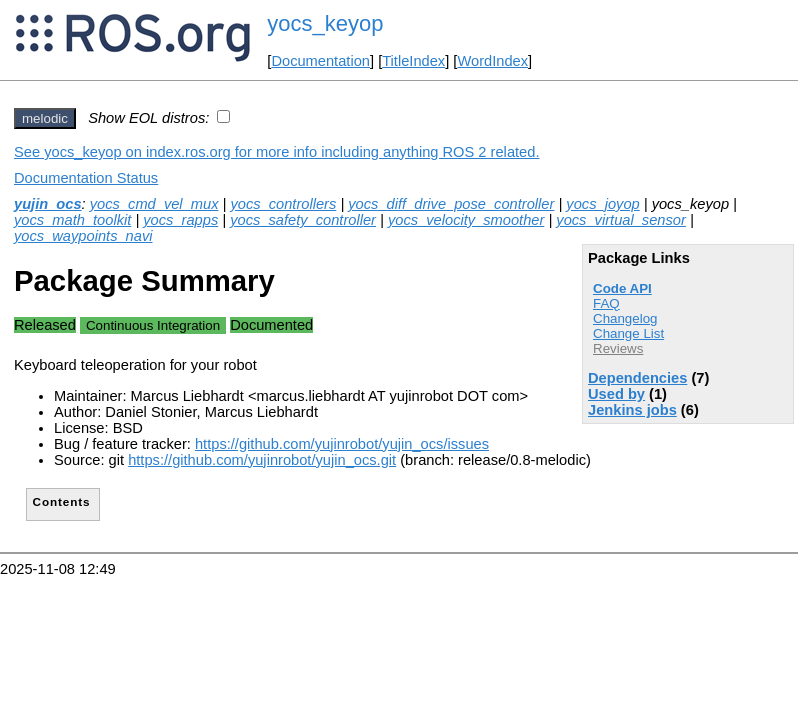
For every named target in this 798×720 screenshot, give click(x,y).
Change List (628, 333)
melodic (45, 118)
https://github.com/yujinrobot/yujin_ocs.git (262, 460)
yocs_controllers (283, 204)
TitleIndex (413, 61)
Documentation (320, 61)
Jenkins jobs (632, 410)
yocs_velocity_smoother (466, 220)
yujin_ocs (48, 204)
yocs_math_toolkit (72, 220)
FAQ (606, 303)
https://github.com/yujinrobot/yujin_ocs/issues (342, 444)
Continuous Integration (153, 325)
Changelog (625, 318)
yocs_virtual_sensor (621, 220)
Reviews (618, 348)
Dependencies (637, 378)
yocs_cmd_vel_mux (154, 204)
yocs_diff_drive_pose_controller (451, 204)
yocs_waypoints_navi (83, 236)
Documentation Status (86, 178)
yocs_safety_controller (303, 220)
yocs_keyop (325, 23)
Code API (622, 288)
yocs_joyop (602, 204)
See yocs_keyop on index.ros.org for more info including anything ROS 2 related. (276, 152)
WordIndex (492, 61)
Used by (616, 394)
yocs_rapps (180, 220)
